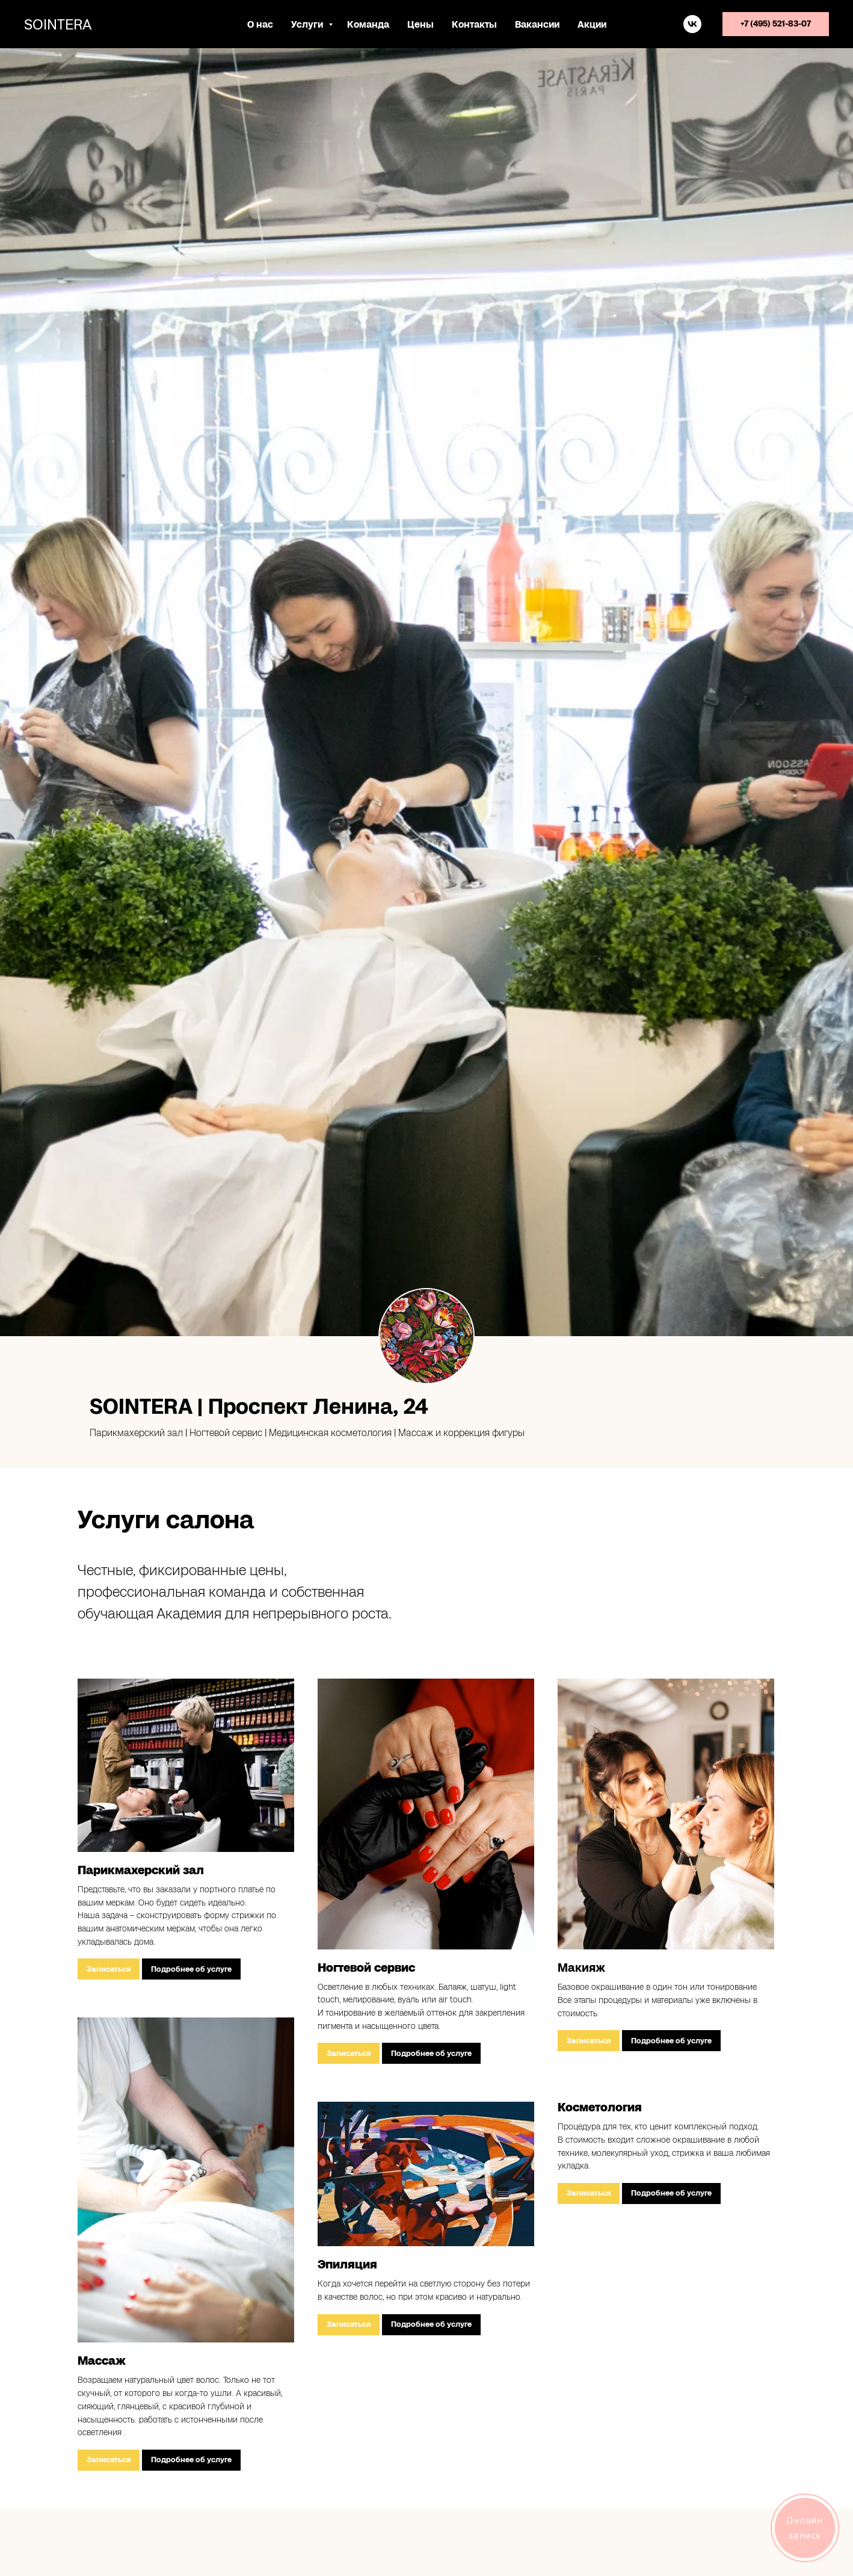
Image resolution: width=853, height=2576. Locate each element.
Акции (591, 24)
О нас (260, 24)
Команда (368, 24)
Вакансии (537, 24)
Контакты (474, 24)
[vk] (692, 24)
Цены (420, 24)
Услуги (308, 24)
